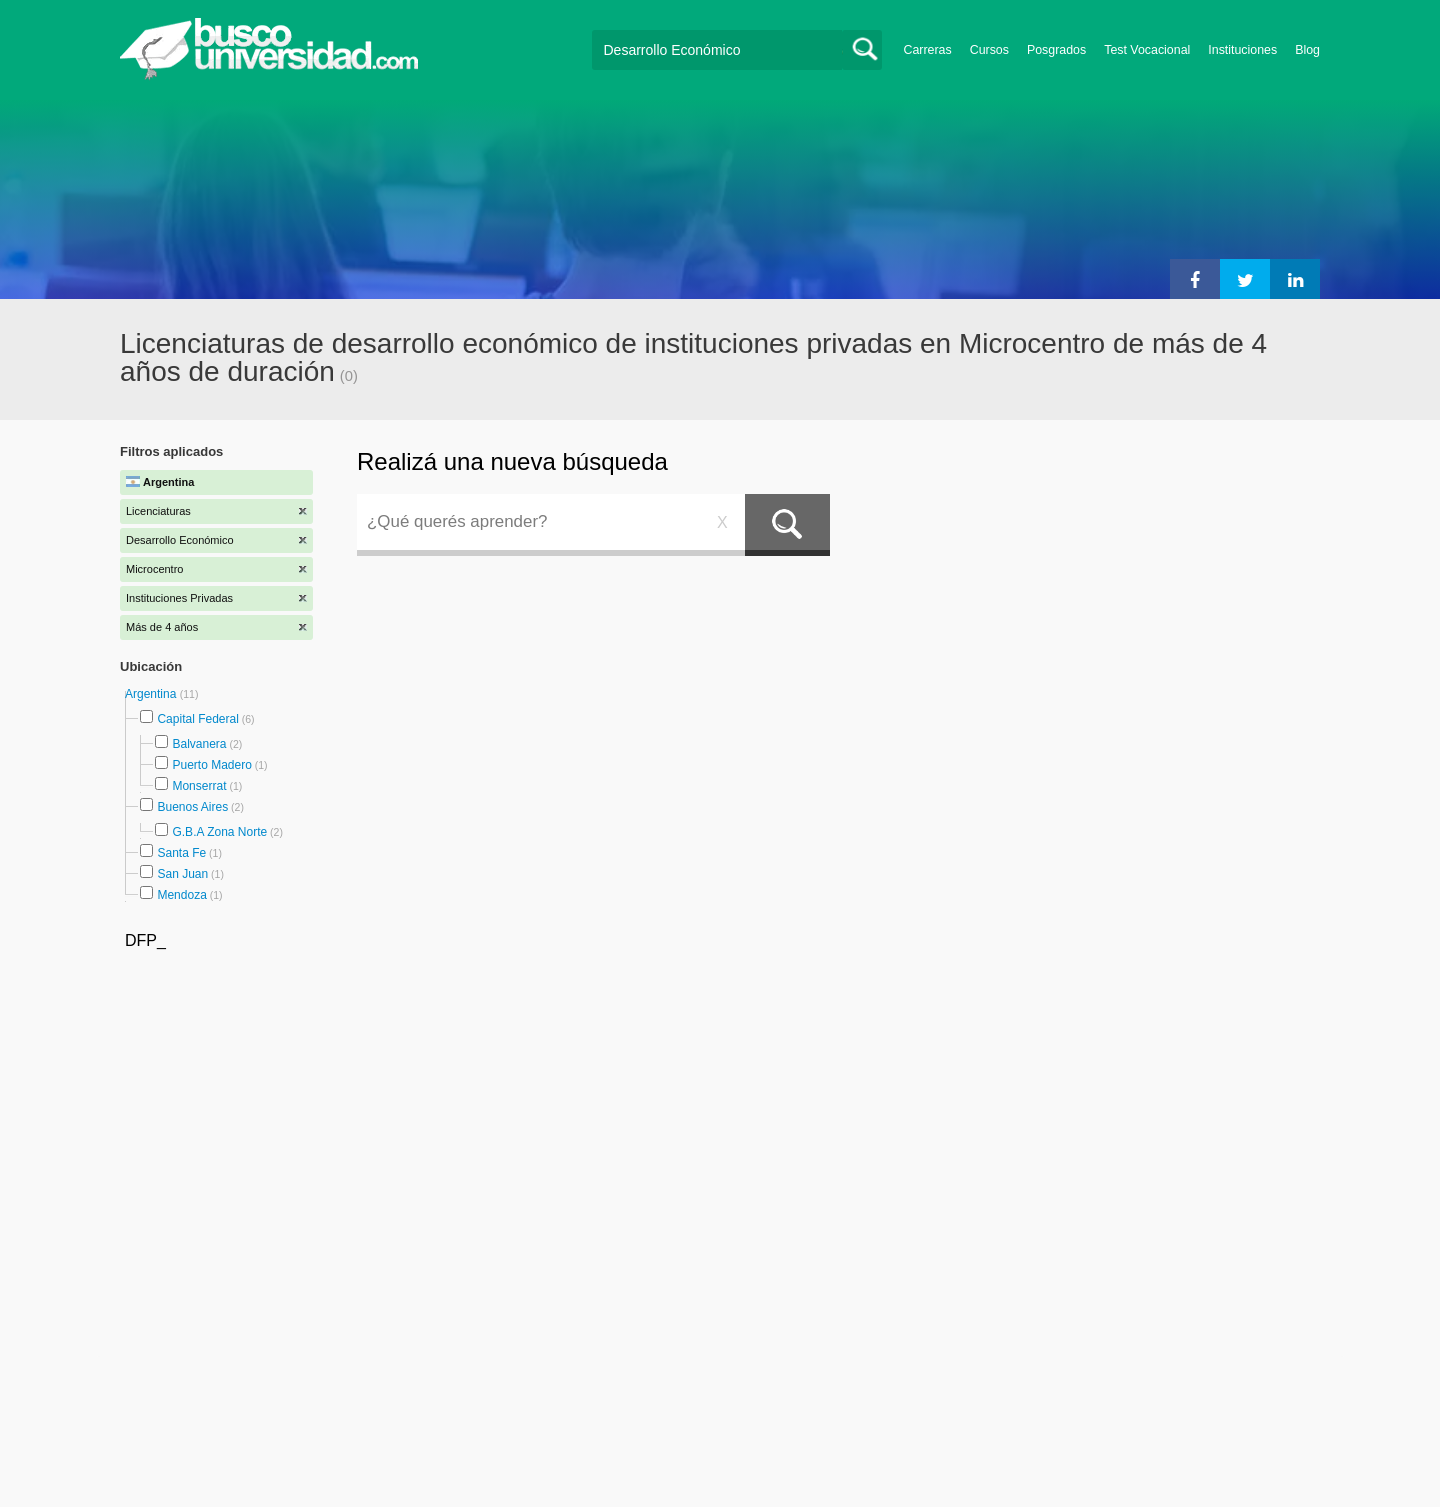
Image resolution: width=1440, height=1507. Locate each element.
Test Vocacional (1147, 50)
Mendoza (181, 895)
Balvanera (199, 744)
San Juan (182, 874)
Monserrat (199, 786)
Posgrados (1056, 50)
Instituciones (1242, 50)
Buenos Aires (192, 807)
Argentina (152, 694)
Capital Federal (197, 719)
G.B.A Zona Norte (219, 832)
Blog (1307, 50)
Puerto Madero (211, 765)
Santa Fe (181, 853)
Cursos (989, 50)
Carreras (928, 50)
